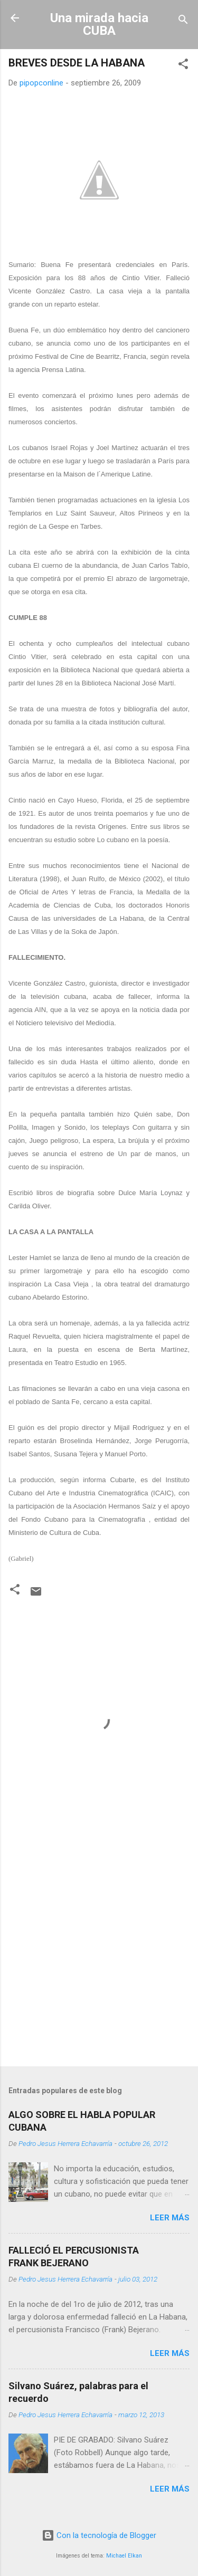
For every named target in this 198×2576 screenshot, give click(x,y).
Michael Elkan (124, 2555)
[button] (183, 66)
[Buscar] (183, 21)
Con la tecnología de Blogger (99, 2535)
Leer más (170, 2217)
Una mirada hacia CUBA (99, 24)
